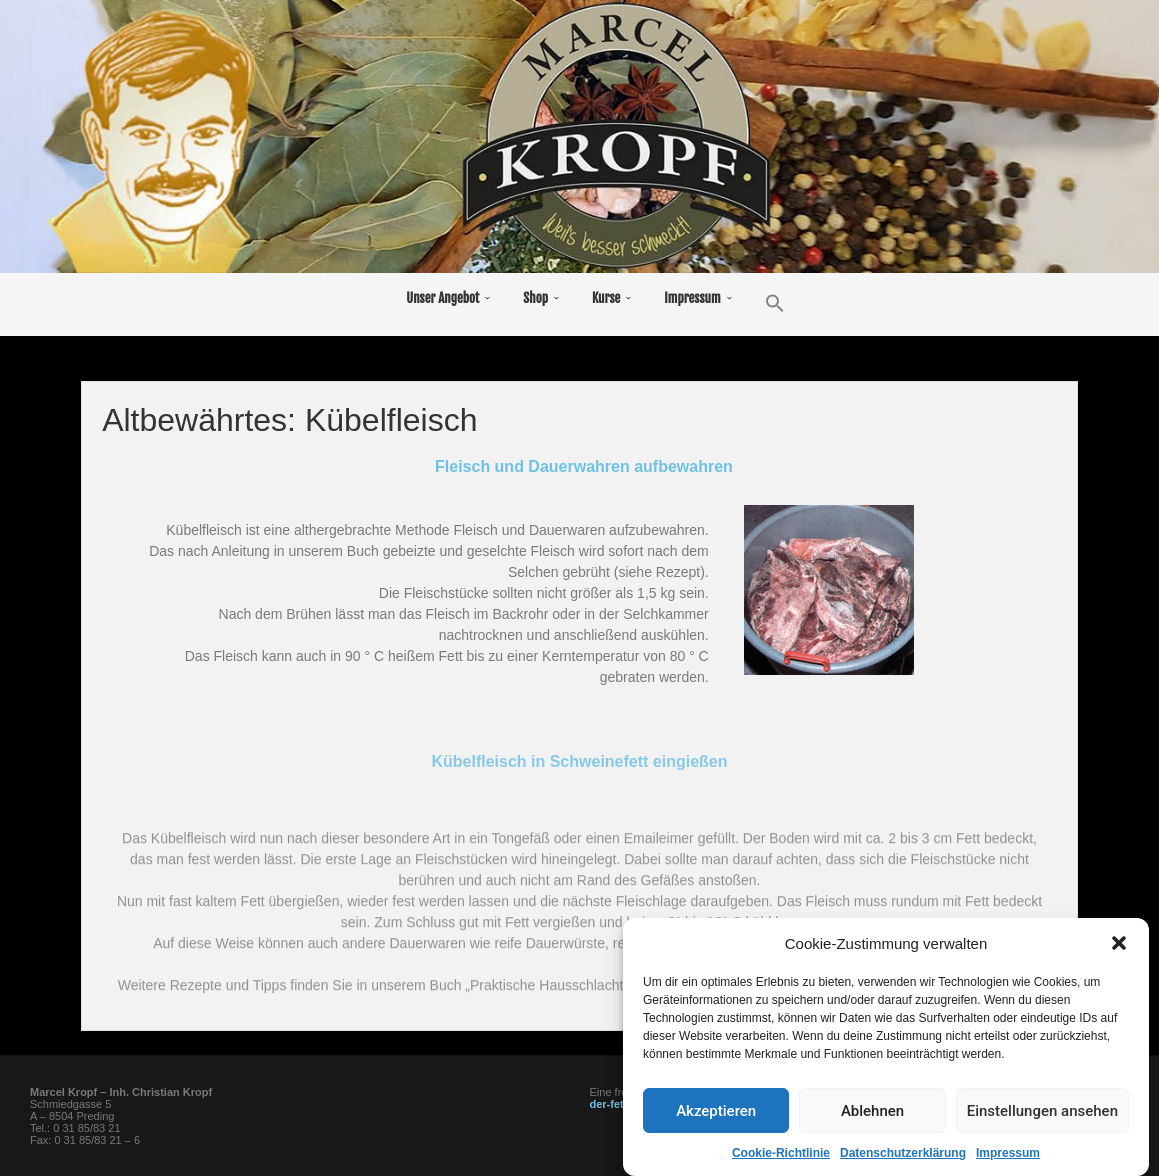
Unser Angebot (442, 298)
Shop (535, 298)
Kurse (606, 298)
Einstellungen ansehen (1042, 1150)
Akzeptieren (716, 1150)
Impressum (692, 298)
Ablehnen (872, 1150)
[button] (1119, 982)
